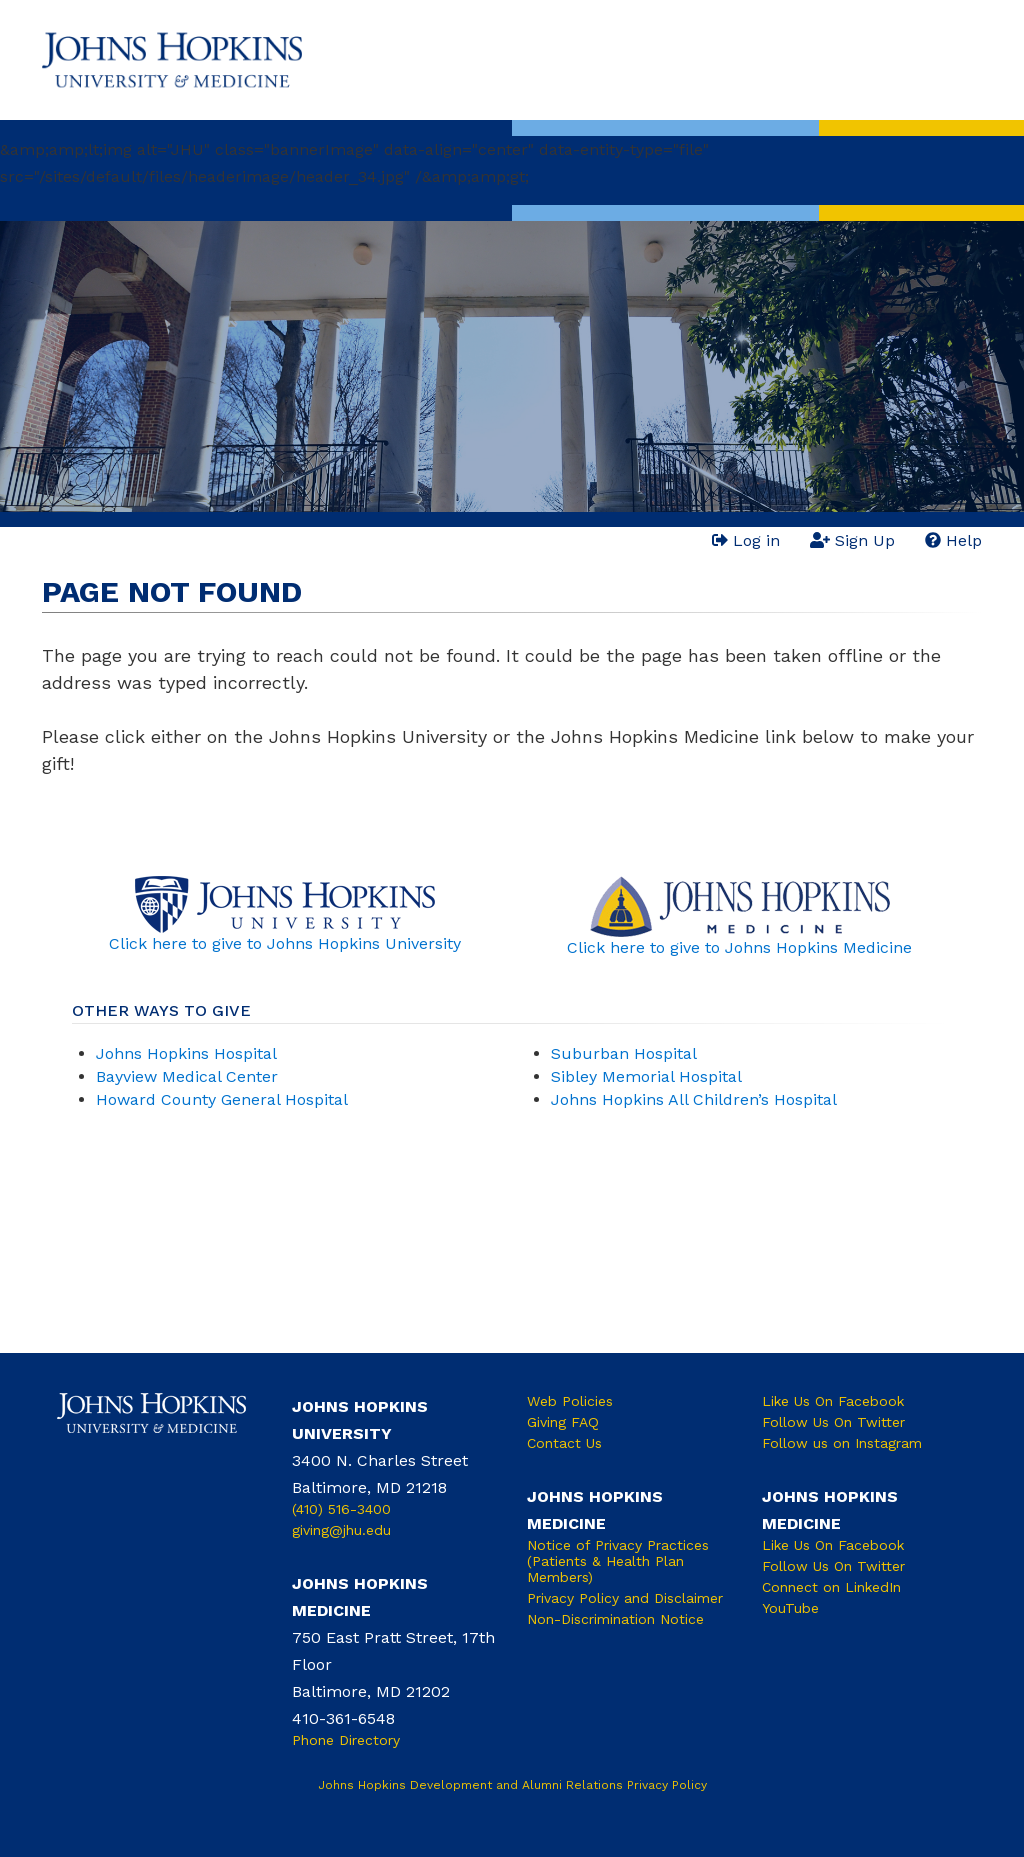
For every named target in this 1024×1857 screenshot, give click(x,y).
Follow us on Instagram (842, 1443)
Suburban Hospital (624, 1053)
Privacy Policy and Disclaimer (625, 1598)
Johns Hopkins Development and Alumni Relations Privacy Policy (512, 1785)
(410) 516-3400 (341, 1509)
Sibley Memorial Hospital (646, 1076)
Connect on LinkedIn (831, 1587)
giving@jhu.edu (341, 1530)
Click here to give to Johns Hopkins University (285, 943)
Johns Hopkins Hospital (186, 1053)
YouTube (790, 1608)
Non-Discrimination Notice (615, 1619)
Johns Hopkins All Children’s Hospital (694, 1099)
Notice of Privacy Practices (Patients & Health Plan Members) (618, 1561)
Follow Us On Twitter (833, 1422)
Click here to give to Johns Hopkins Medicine (739, 947)
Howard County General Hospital (222, 1099)
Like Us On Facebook (833, 1401)
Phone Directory (346, 1740)
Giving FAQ (563, 1422)
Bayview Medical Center (187, 1076)
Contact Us (564, 1443)
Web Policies (570, 1401)
